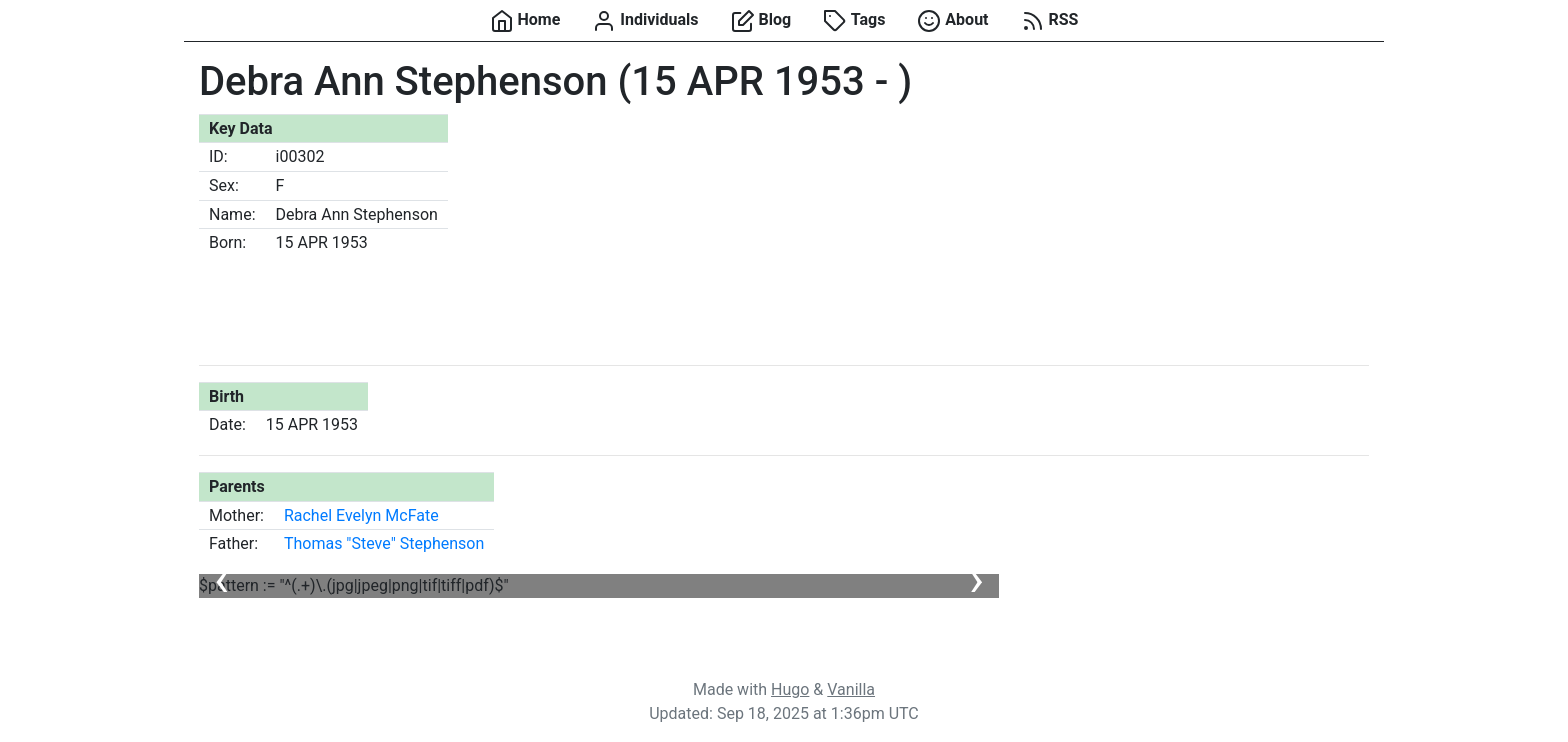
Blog (761, 21)
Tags (854, 21)
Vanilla (851, 689)
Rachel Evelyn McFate (361, 515)
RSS (1050, 21)
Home (525, 21)
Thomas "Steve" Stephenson (384, 543)
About (952, 21)
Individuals (645, 21)
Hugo (790, 689)
